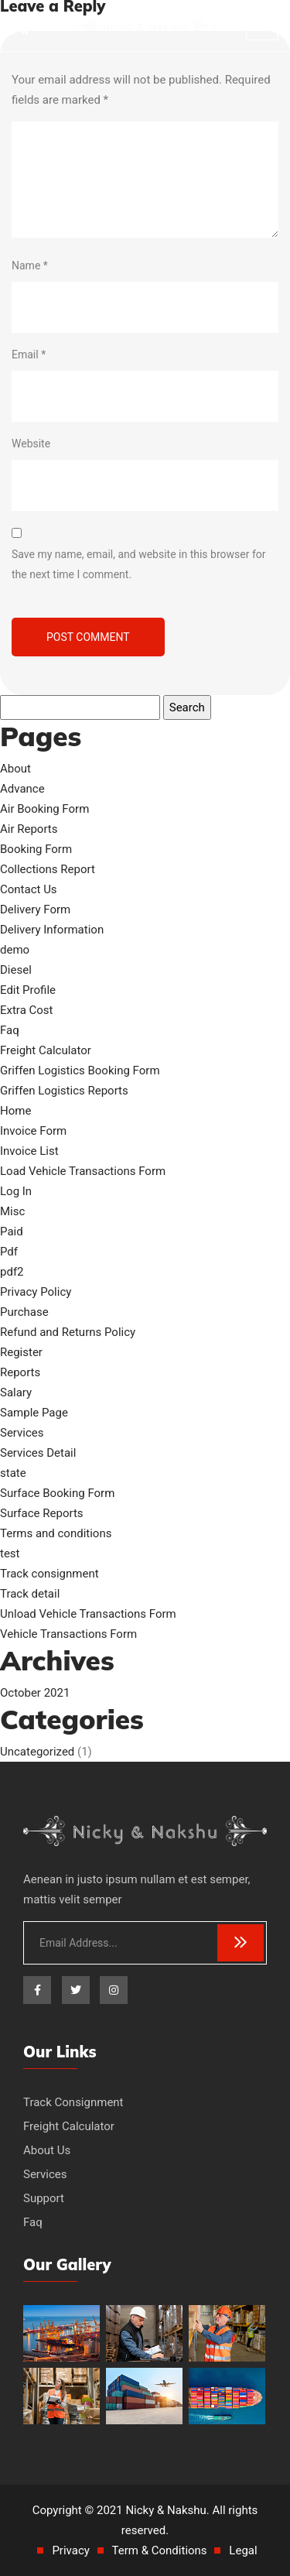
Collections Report (47, 869)
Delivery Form (35, 909)
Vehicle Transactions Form (68, 1634)
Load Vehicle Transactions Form (82, 1171)
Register (21, 1352)
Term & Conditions (159, 2550)
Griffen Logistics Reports (64, 1091)
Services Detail (38, 1453)
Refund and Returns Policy (67, 1332)
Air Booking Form (44, 809)
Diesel (16, 970)
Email (29, 354)
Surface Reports (42, 1513)
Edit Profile (28, 990)
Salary (16, 1392)
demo (14, 950)
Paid (11, 1231)
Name (30, 265)
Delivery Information (52, 930)
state (13, 1473)
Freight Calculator (45, 1050)
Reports (20, 1372)
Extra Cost (26, 1010)
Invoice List (29, 1151)
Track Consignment (73, 2102)
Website (31, 443)
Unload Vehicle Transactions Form (88, 1614)
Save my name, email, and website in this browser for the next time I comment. (138, 564)
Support (43, 2198)
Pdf (9, 1252)
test (10, 1553)
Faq (9, 1030)
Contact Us (28, 889)
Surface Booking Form (57, 1493)
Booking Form (36, 849)
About (15, 769)
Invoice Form (33, 1131)
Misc (12, 1211)
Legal (243, 2550)
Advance (22, 789)
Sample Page (34, 1413)
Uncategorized (37, 1752)
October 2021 (35, 1693)
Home (15, 1111)
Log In (16, 1191)
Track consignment (49, 1574)
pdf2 (12, 1272)
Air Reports (29, 829)
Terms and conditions (55, 1533)
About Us (46, 2150)
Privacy (70, 2550)
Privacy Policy (35, 1292)
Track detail (30, 1594)
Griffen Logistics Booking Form (80, 1070)
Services (22, 1433)
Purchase (24, 1312)
